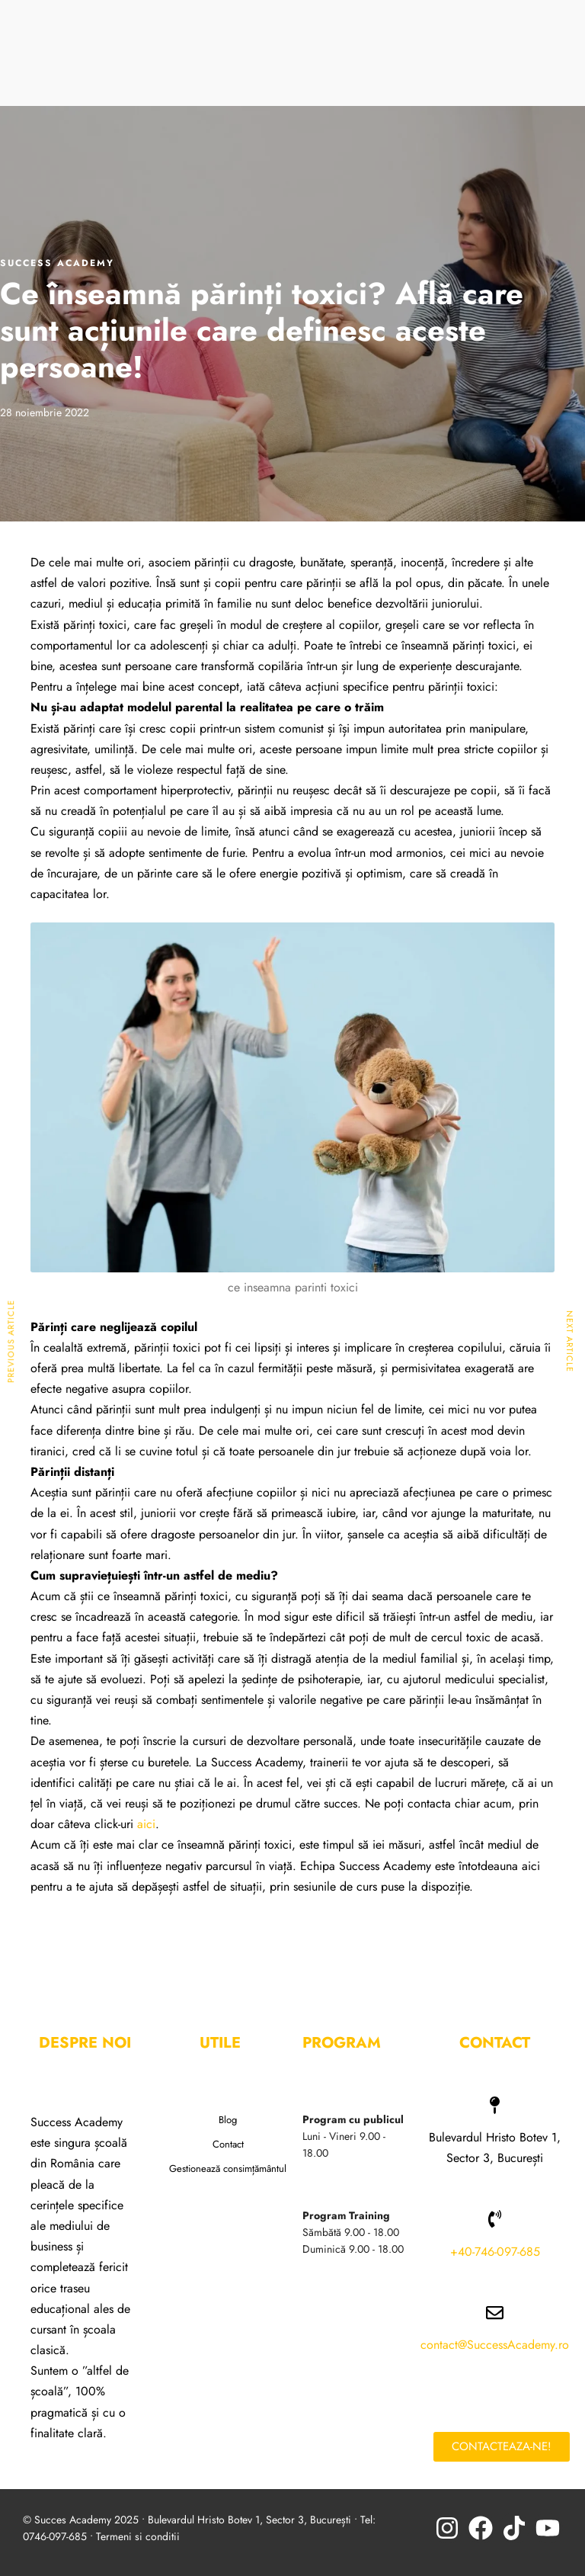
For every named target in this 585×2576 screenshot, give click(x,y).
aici (146, 1824)
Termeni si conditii (138, 2536)
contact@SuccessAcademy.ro (494, 2344)
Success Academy (57, 263)
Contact (228, 2144)
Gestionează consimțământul (227, 2168)
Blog (228, 2119)
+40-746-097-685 (495, 2251)
